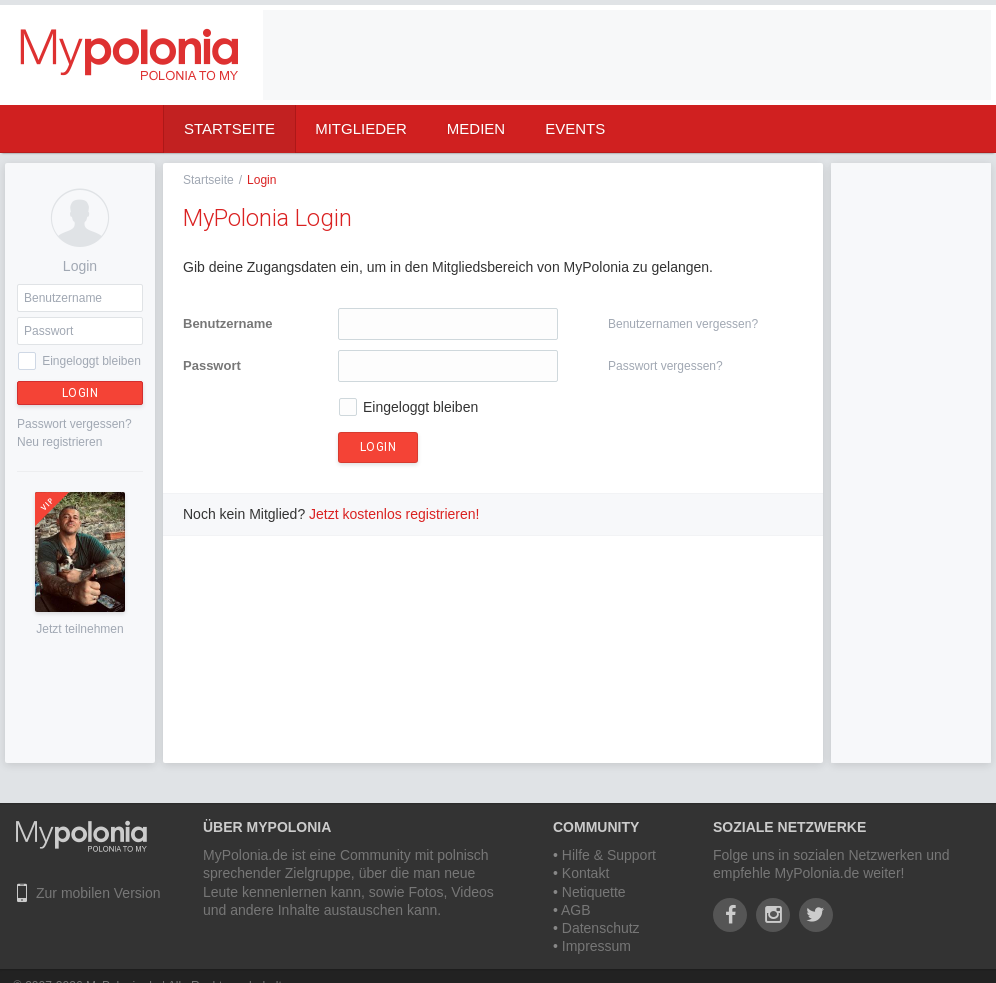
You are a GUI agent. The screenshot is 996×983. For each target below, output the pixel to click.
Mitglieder (361, 128)
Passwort (212, 365)
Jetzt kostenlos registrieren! (394, 514)
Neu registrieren (59, 442)
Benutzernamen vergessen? (683, 324)
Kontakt (585, 873)
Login (80, 393)
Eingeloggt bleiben (91, 361)
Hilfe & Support (609, 855)
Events (575, 128)
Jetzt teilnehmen (79, 629)
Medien (476, 128)
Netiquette (594, 892)
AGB (576, 910)
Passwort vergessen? (74, 424)
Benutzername (228, 323)
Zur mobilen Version (98, 893)
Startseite (229, 128)
